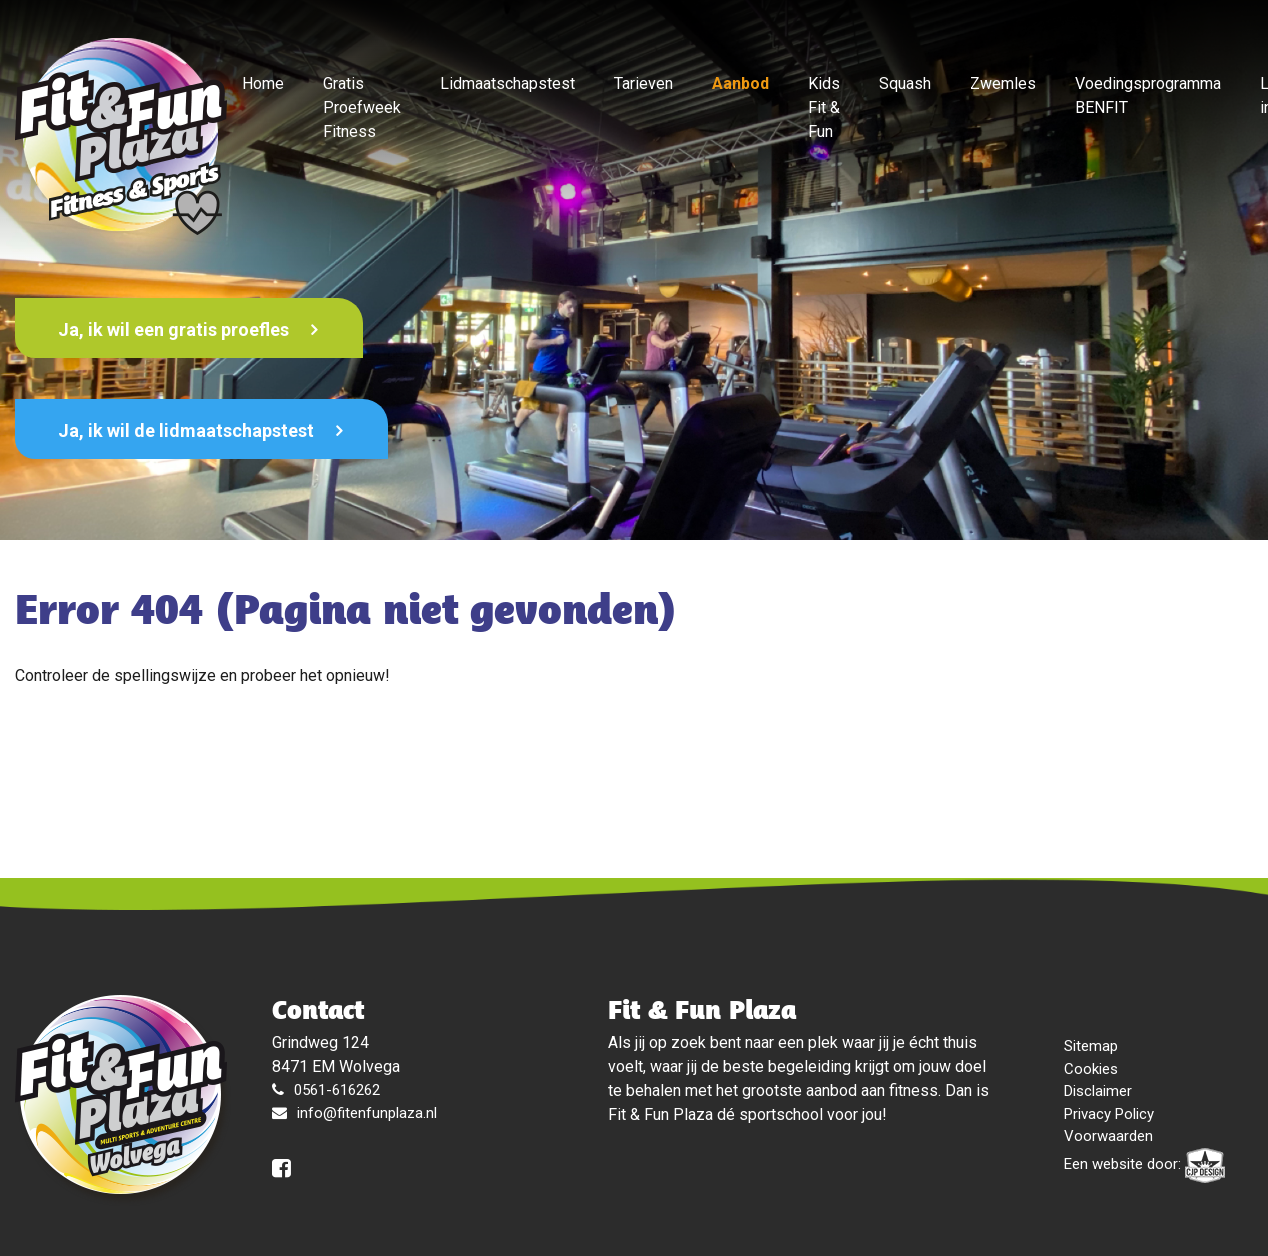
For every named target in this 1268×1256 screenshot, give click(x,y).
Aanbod (740, 83)
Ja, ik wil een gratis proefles (175, 329)
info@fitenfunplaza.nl (367, 1113)
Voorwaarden (1108, 1136)
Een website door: (1144, 1165)
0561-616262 (337, 1090)
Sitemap (1091, 1046)
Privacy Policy (1109, 1114)
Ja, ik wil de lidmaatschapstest (188, 430)
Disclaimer (1098, 1091)
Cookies (1091, 1069)
